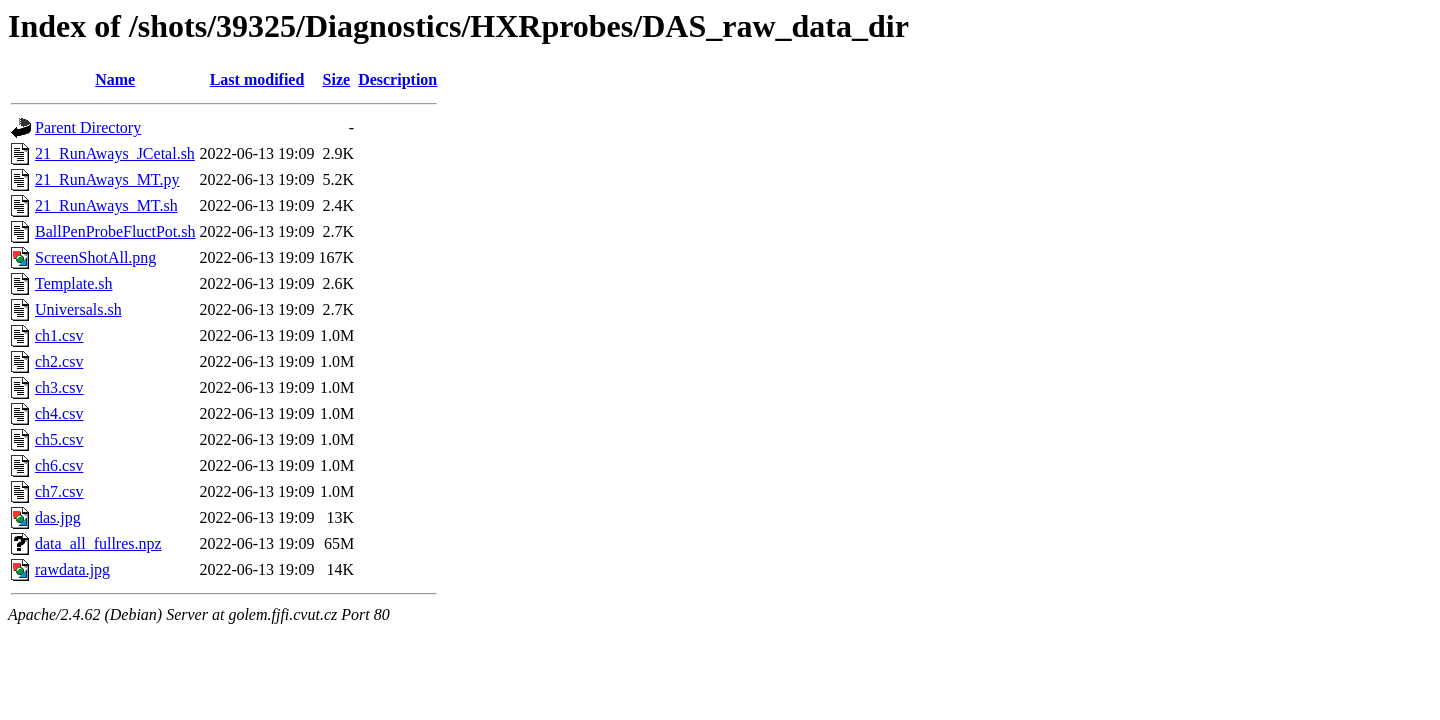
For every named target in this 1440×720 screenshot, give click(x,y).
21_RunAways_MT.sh (106, 205)
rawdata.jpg (72, 569)
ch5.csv (59, 439)
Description (397, 79)
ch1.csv (59, 335)
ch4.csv (59, 413)
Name (115, 79)
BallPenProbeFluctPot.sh (115, 231)
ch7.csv (59, 491)
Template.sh (74, 283)
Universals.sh (78, 309)
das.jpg (58, 517)
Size (337, 79)
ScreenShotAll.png (95, 257)
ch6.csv (59, 465)
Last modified (257, 79)
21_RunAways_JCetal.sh (115, 153)
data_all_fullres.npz (98, 543)
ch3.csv (59, 387)
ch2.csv (59, 361)
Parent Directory (88, 127)
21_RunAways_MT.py (107, 179)
